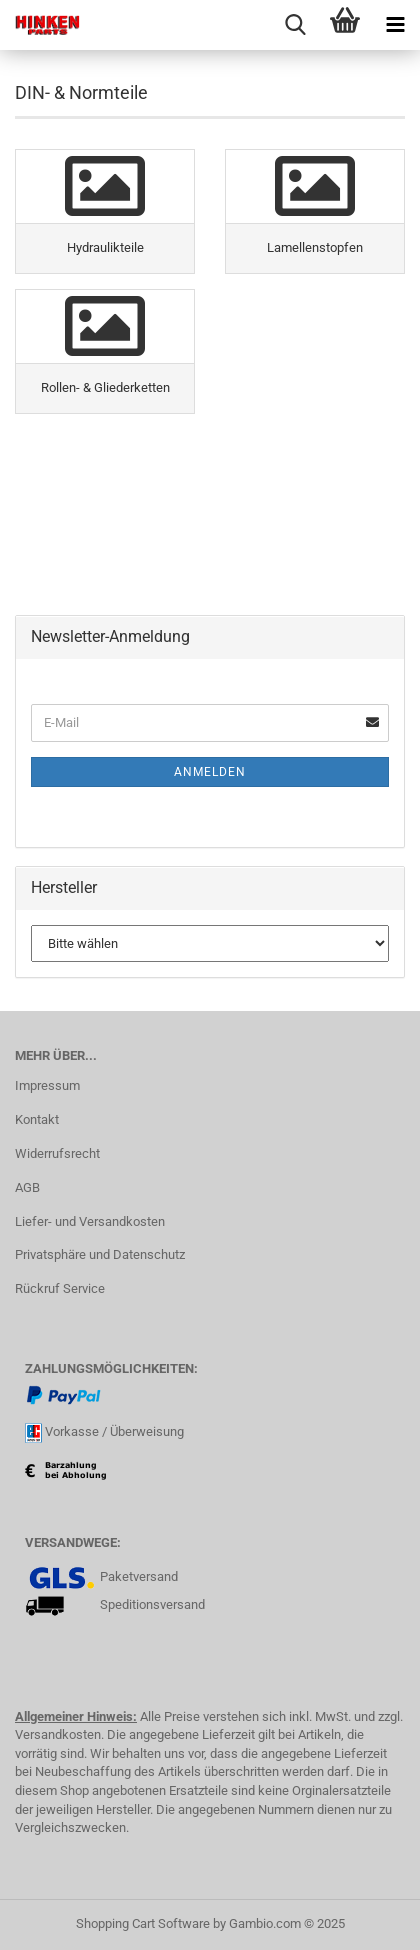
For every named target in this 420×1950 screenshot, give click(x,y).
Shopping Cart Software (143, 1923)
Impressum (47, 1085)
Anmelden (210, 772)
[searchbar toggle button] (295, 25)
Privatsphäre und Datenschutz (100, 1254)
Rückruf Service (60, 1288)
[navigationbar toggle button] (395, 25)
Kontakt (37, 1119)
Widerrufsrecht (57, 1153)
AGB (27, 1187)
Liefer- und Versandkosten (90, 1221)
